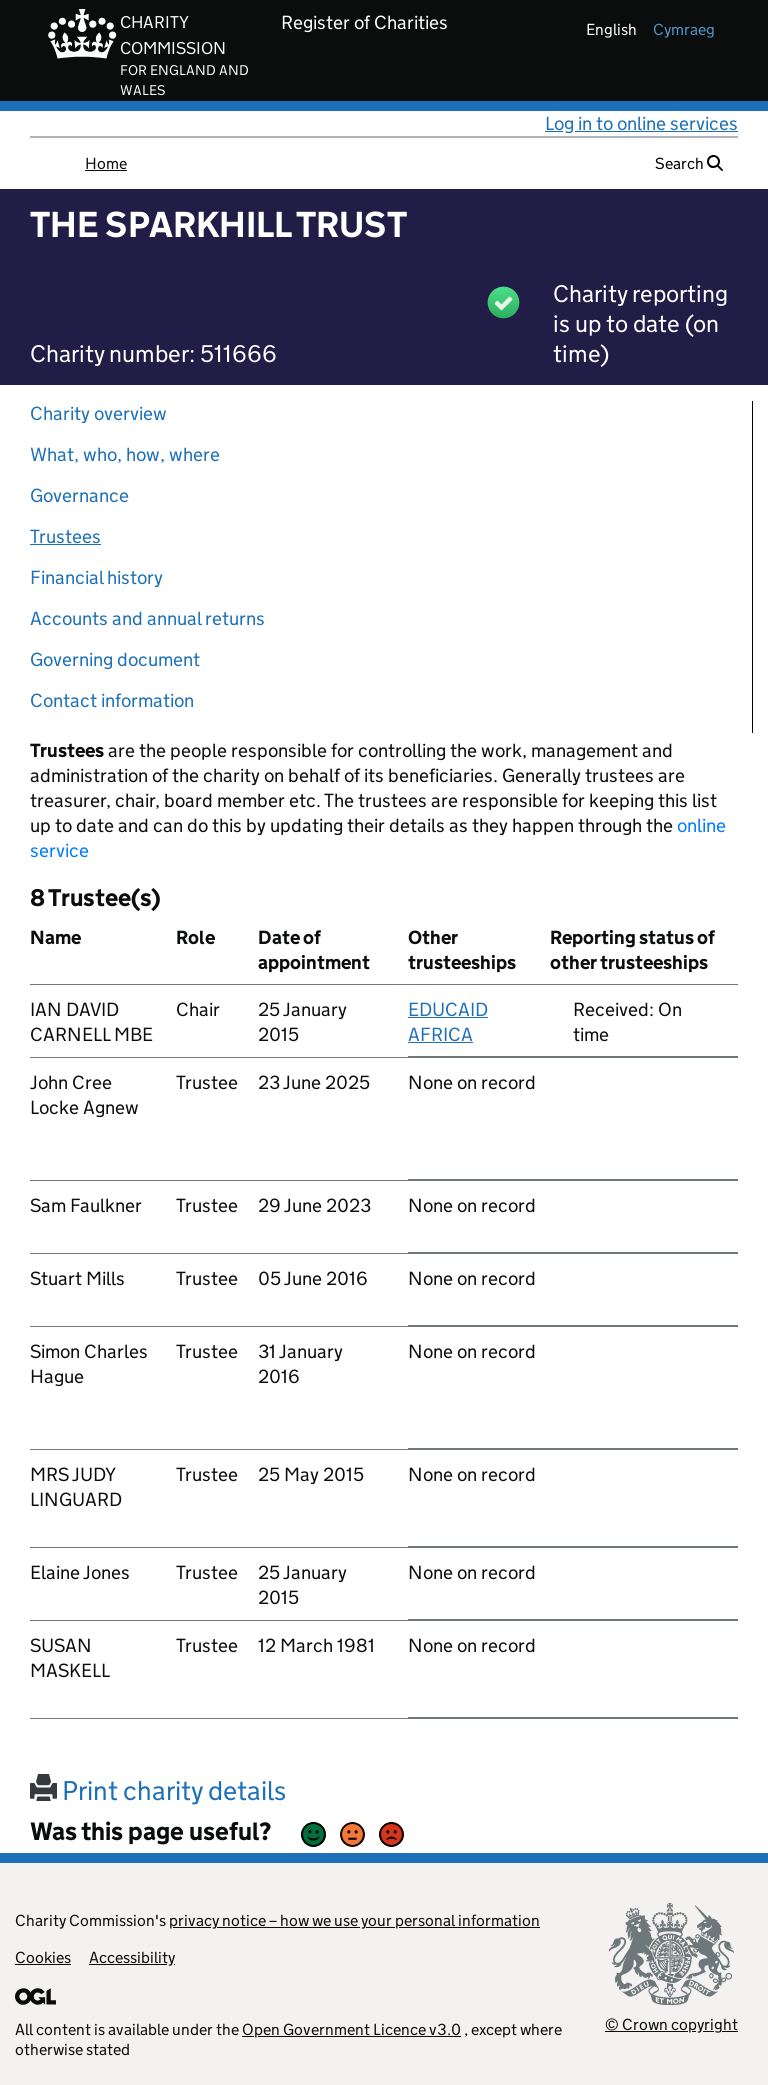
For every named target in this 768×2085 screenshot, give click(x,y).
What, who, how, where (125, 454)
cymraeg (684, 29)
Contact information (112, 700)
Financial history (96, 577)
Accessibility (132, 1957)
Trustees (65, 536)
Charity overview (98, 413)
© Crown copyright (671, 2024)
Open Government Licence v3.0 (351, 2029)
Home (106, 163)
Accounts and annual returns (147, 618)
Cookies (43, 1957)
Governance (79, 495)
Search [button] (689, 163)
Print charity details (158, 1790)
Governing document (115, 659)
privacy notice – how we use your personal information (354, 1920)
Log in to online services (641, 123)
